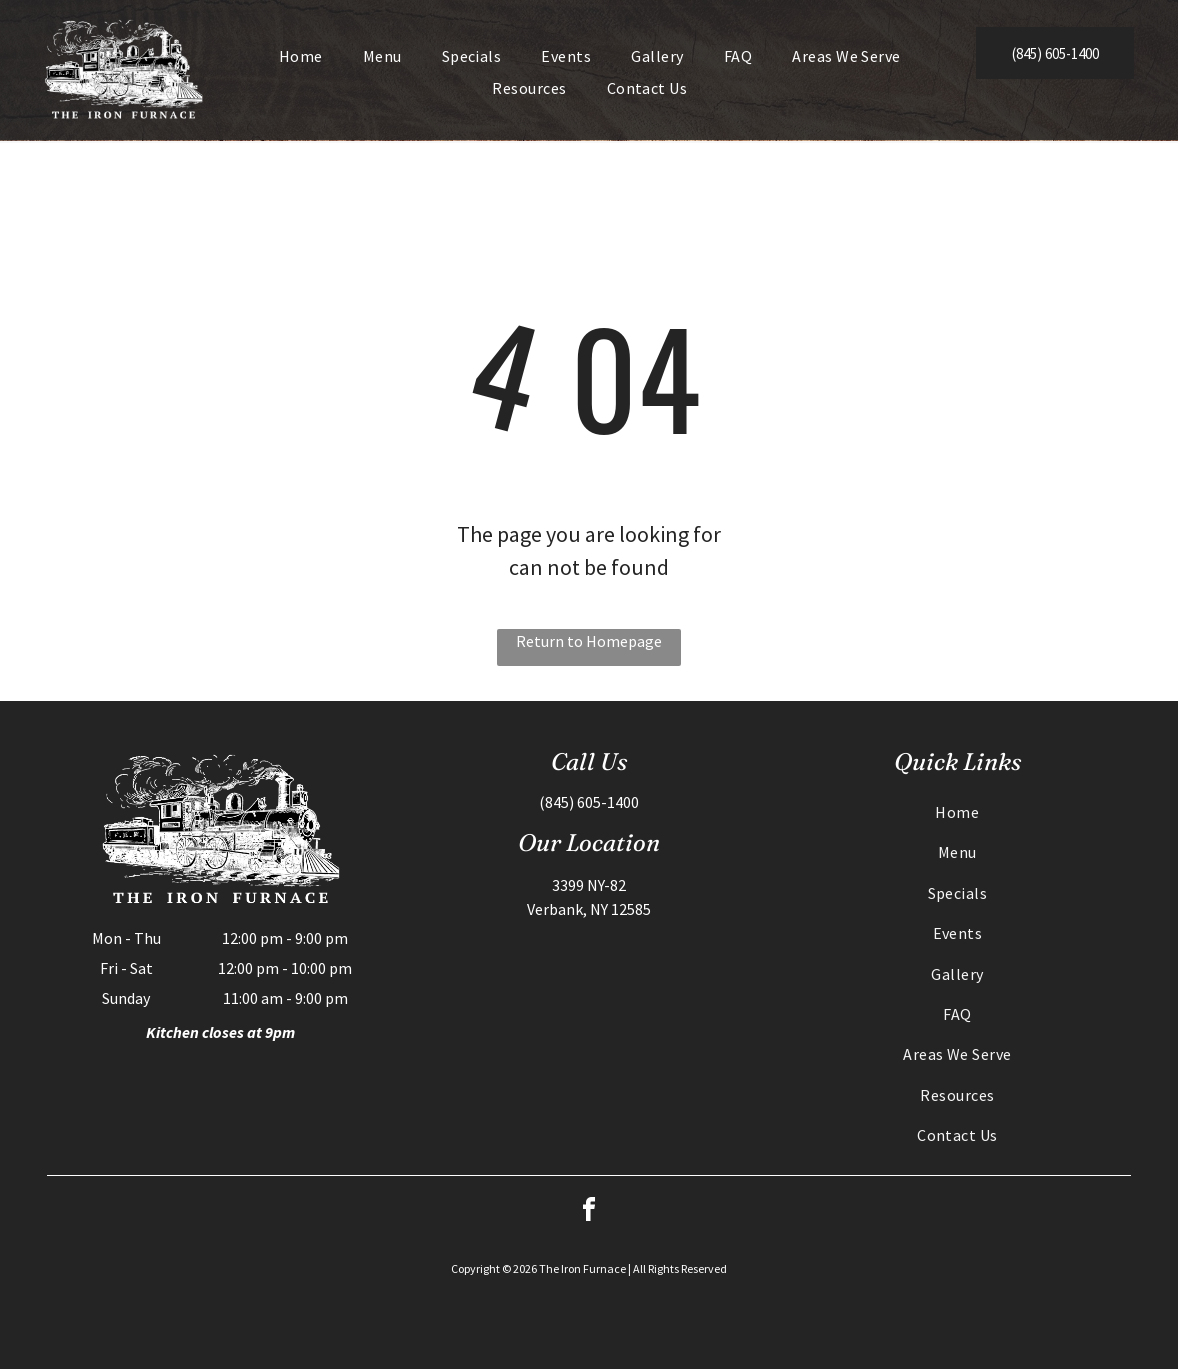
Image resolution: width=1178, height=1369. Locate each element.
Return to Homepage (589, 641)
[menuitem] (301, 56)
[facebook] (589, 1212)
